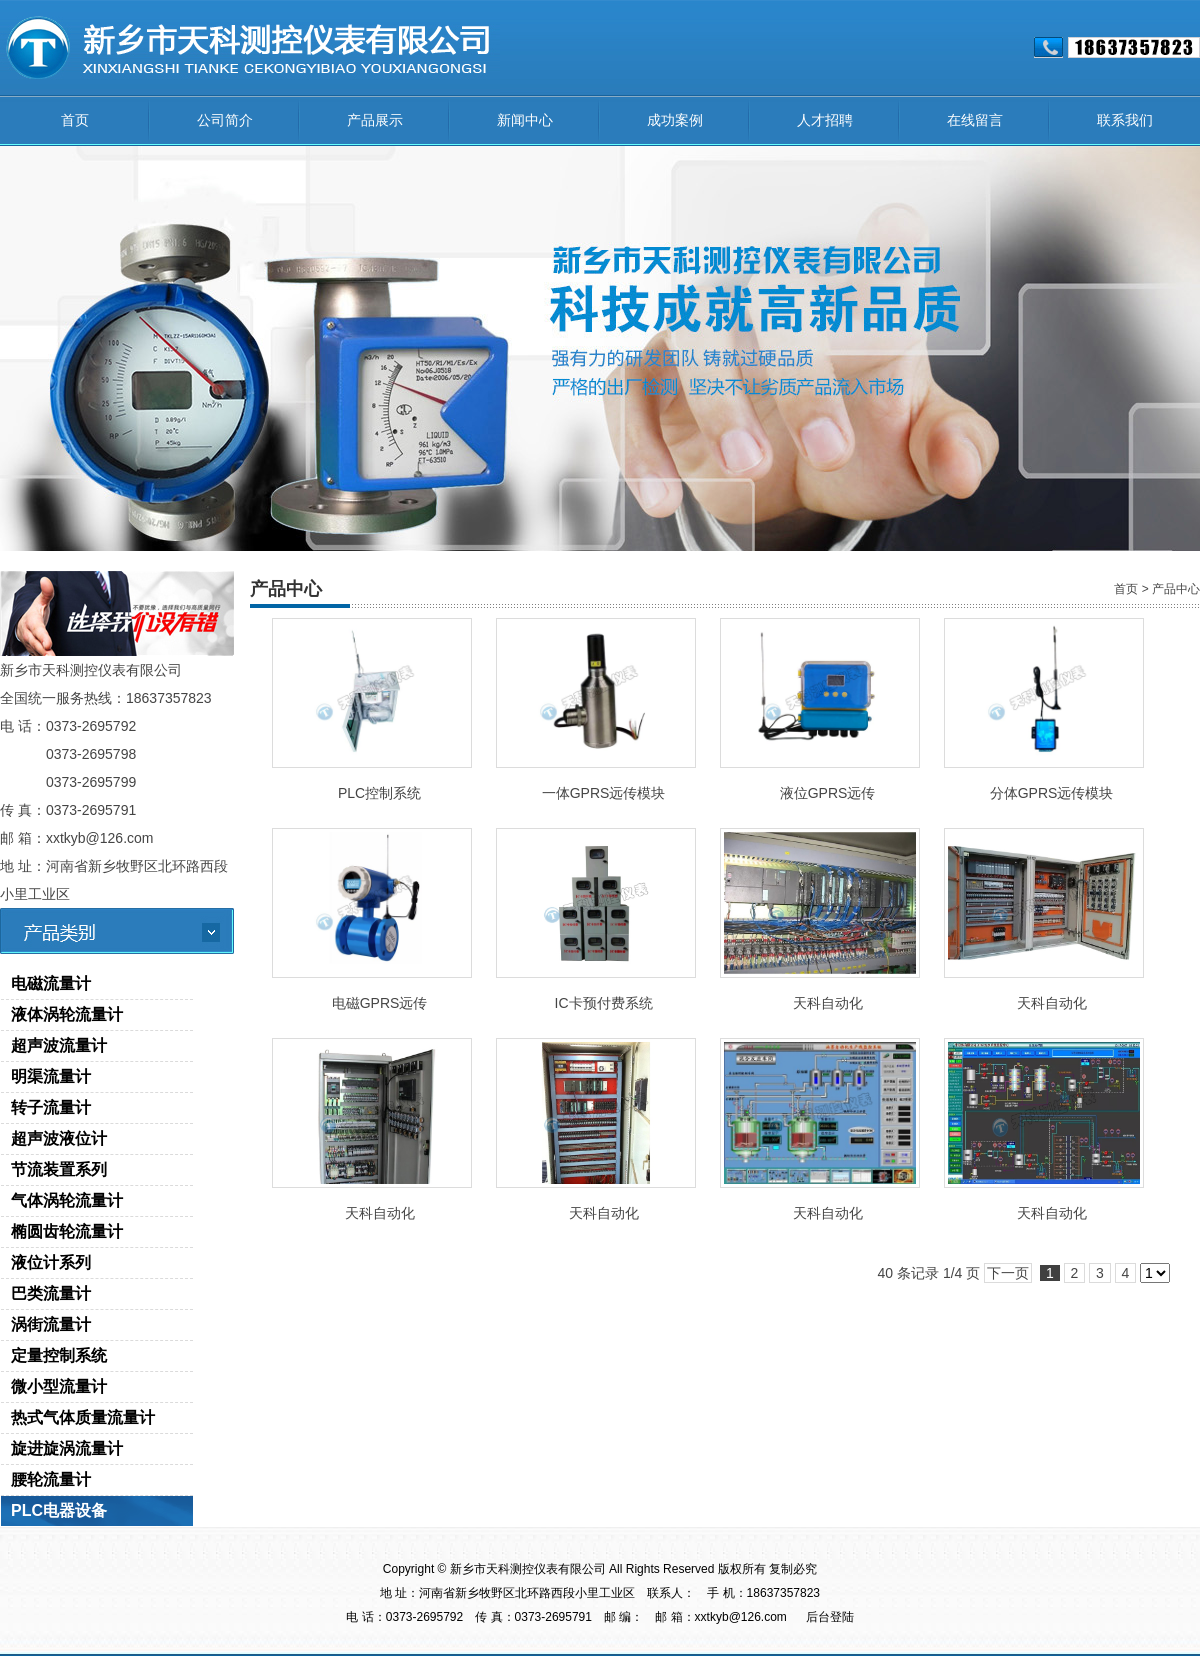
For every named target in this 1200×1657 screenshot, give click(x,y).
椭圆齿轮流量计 (67, 1231)
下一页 (1008, 1273)
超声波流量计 (59, 1045)
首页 (75, 120)
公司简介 (225, 120)
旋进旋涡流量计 (67, 1448)
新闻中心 (525, 120)
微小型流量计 (59, 1386)
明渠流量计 (51, 1076)
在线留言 (975, 120)
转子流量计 (51, 1107)
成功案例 (675, 120)
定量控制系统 (59, 1355)
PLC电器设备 (59, 1510)
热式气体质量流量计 (83, 1417)
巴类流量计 (51, 1293)
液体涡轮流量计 (67, 1014)
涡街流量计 (51, 1324)
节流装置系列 (59, 1169)
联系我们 (1125, 120)
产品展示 (375, 120)
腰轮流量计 (51, 1479)
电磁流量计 (51, 983)
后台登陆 (830, 1617)
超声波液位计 (59, 1138)
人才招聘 (825, 120)
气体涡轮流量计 (67, 1200)
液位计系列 (51, 1262)
